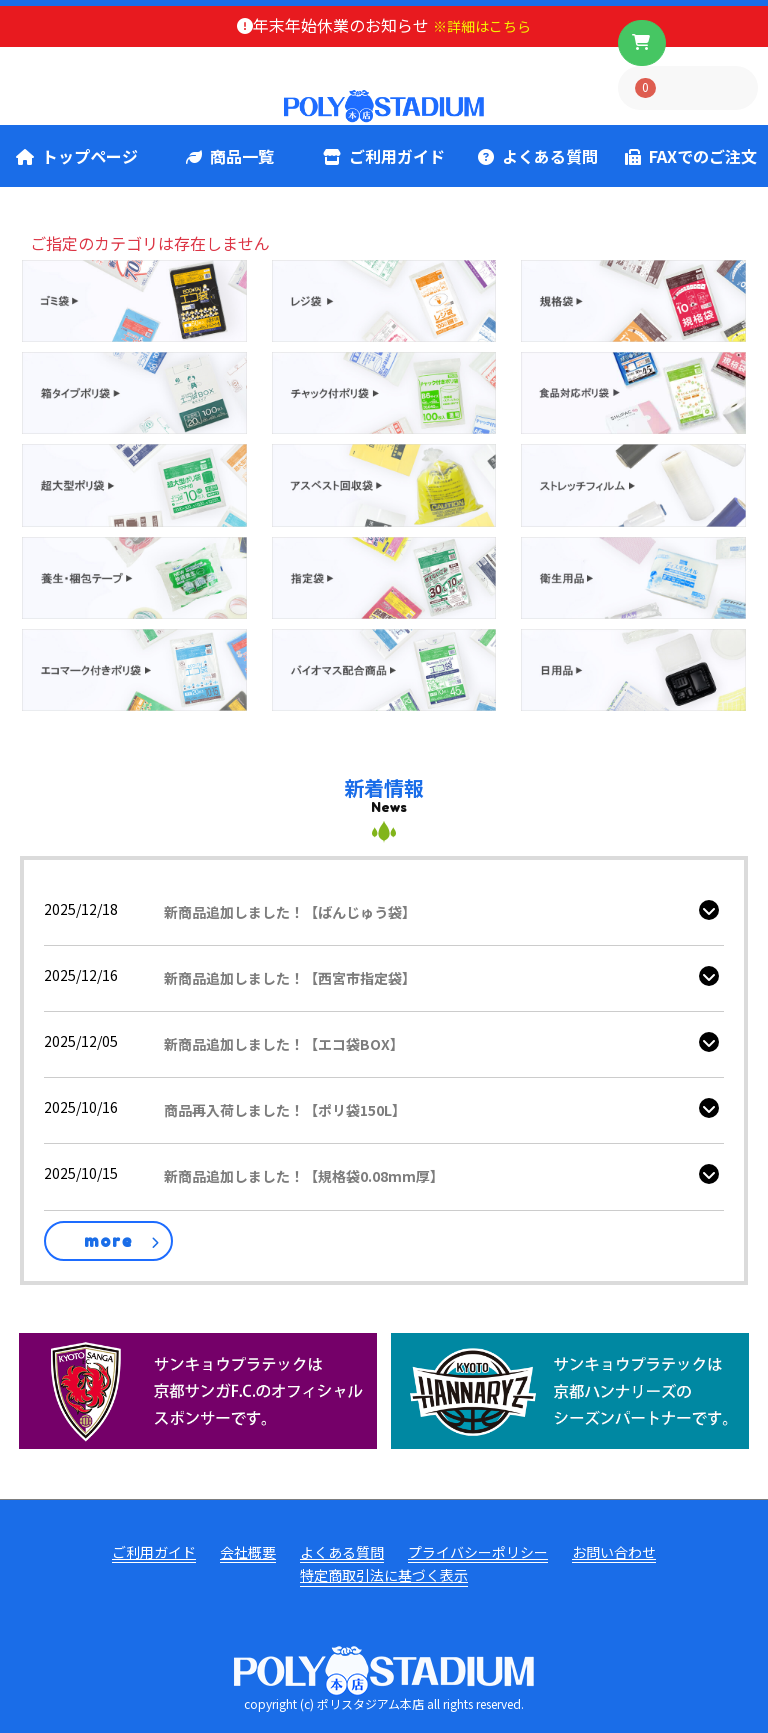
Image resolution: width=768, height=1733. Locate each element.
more (108, 1241)
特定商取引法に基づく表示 (384, 1575)
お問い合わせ (614, 1552)
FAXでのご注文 (691, 156)
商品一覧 (230, 156)
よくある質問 (538, 156)
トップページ (77, 156)
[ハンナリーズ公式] (570, 1389)
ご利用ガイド (384, 156)
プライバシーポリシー (478, 1552)
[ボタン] (642, 43)
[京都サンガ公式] (198, 1389)
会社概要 (248, 1552)
